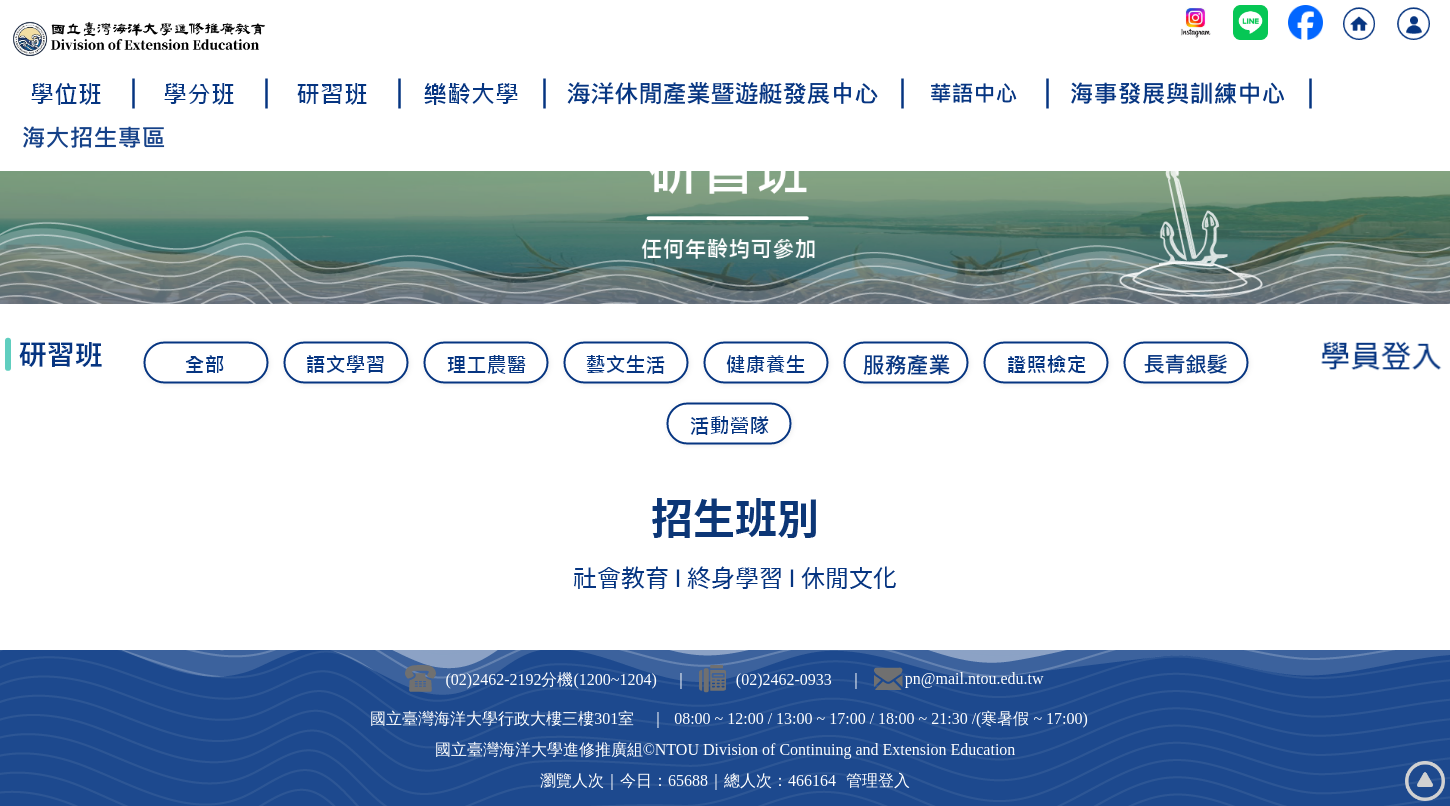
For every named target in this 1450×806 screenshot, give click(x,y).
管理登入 (878, 780)
